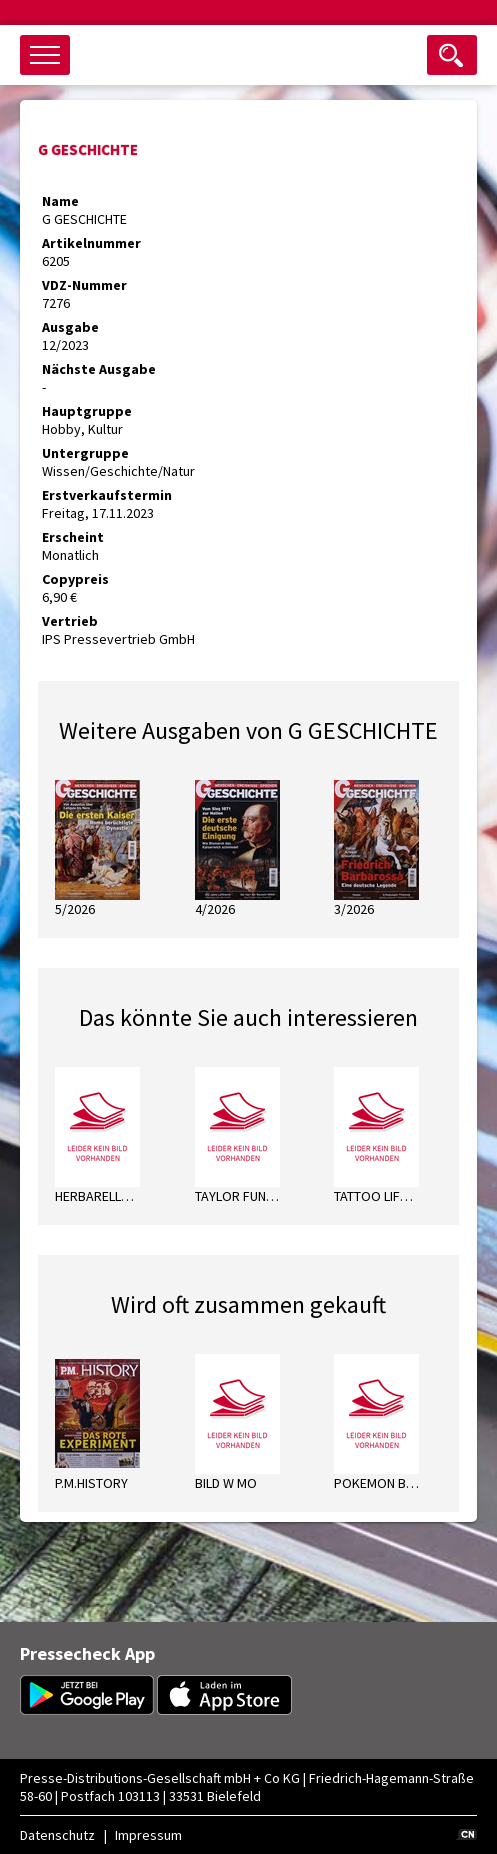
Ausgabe (70, 327)
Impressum (148, 1835)
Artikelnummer (91, 243)
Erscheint (73, 537)
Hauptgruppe (87, 411)
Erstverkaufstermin (107, 495)
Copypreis (75, 579)
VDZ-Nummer (84, 285)
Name (60, 201)
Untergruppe (85, 453)
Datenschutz (57, 1835)
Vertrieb (70, 621)
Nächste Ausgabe (99, 369)
